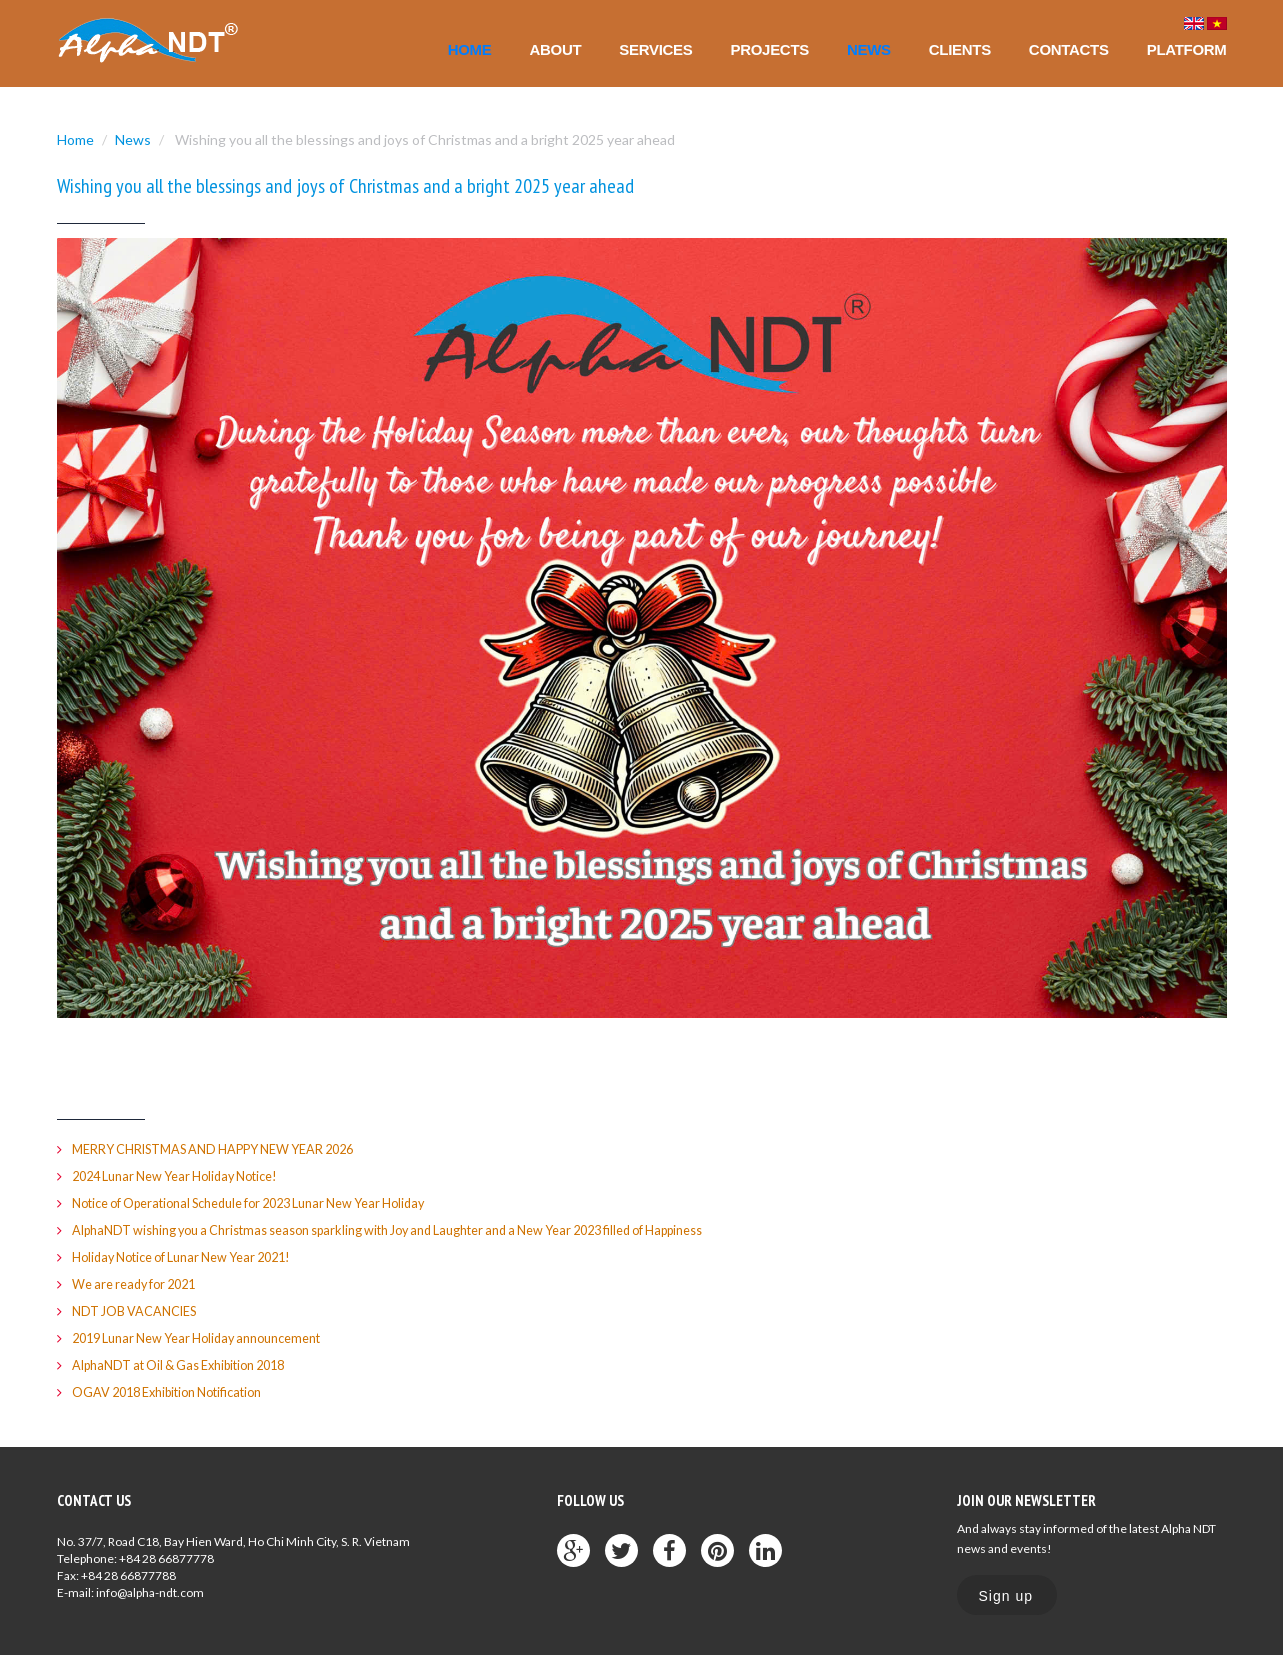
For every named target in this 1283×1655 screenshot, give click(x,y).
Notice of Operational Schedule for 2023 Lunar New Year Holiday (261, 1202)
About (556, 49)
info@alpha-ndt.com (150, 1589)
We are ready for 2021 (139, 1282)
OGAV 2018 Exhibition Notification (174, 1389)
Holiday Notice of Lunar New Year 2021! (189, 1256)
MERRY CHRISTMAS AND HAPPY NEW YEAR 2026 (221, 1149)
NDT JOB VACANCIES (136, 1309)
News (869, 49)
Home (470, 49)
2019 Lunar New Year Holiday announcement (203, 1336)
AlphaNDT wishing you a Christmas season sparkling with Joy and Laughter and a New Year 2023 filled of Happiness (408, 1229)
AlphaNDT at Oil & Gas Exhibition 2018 (187, 1362)
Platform (1187, 49)
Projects (770, 49)
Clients (960, 49)
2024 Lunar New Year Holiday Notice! (181, 1176)
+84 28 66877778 (166, 1555)
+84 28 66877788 (128, 1572)
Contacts (1069, 49)
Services (655, 49)
